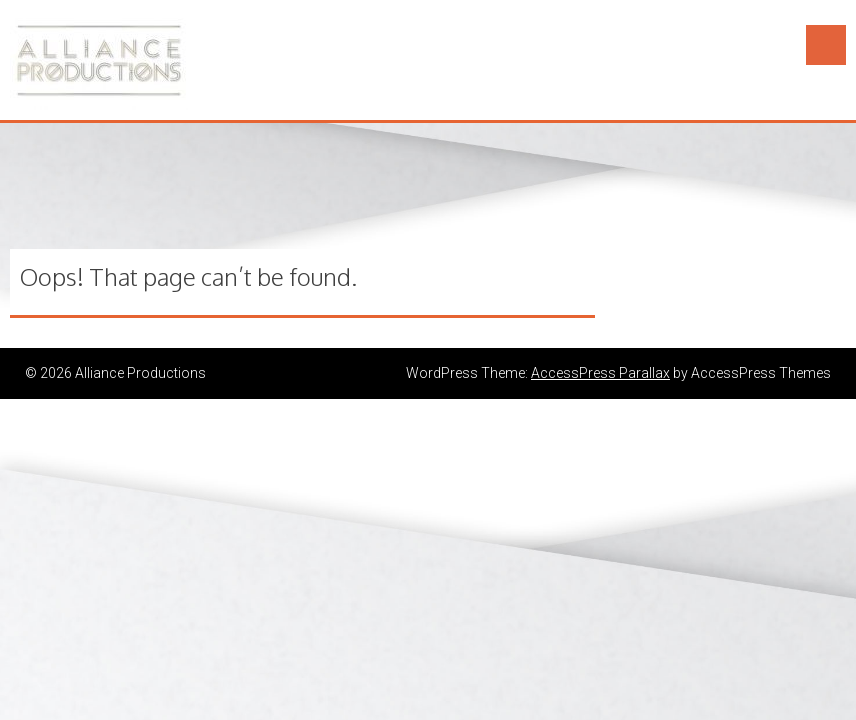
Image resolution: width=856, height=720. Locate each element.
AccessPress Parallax (600, 373)
